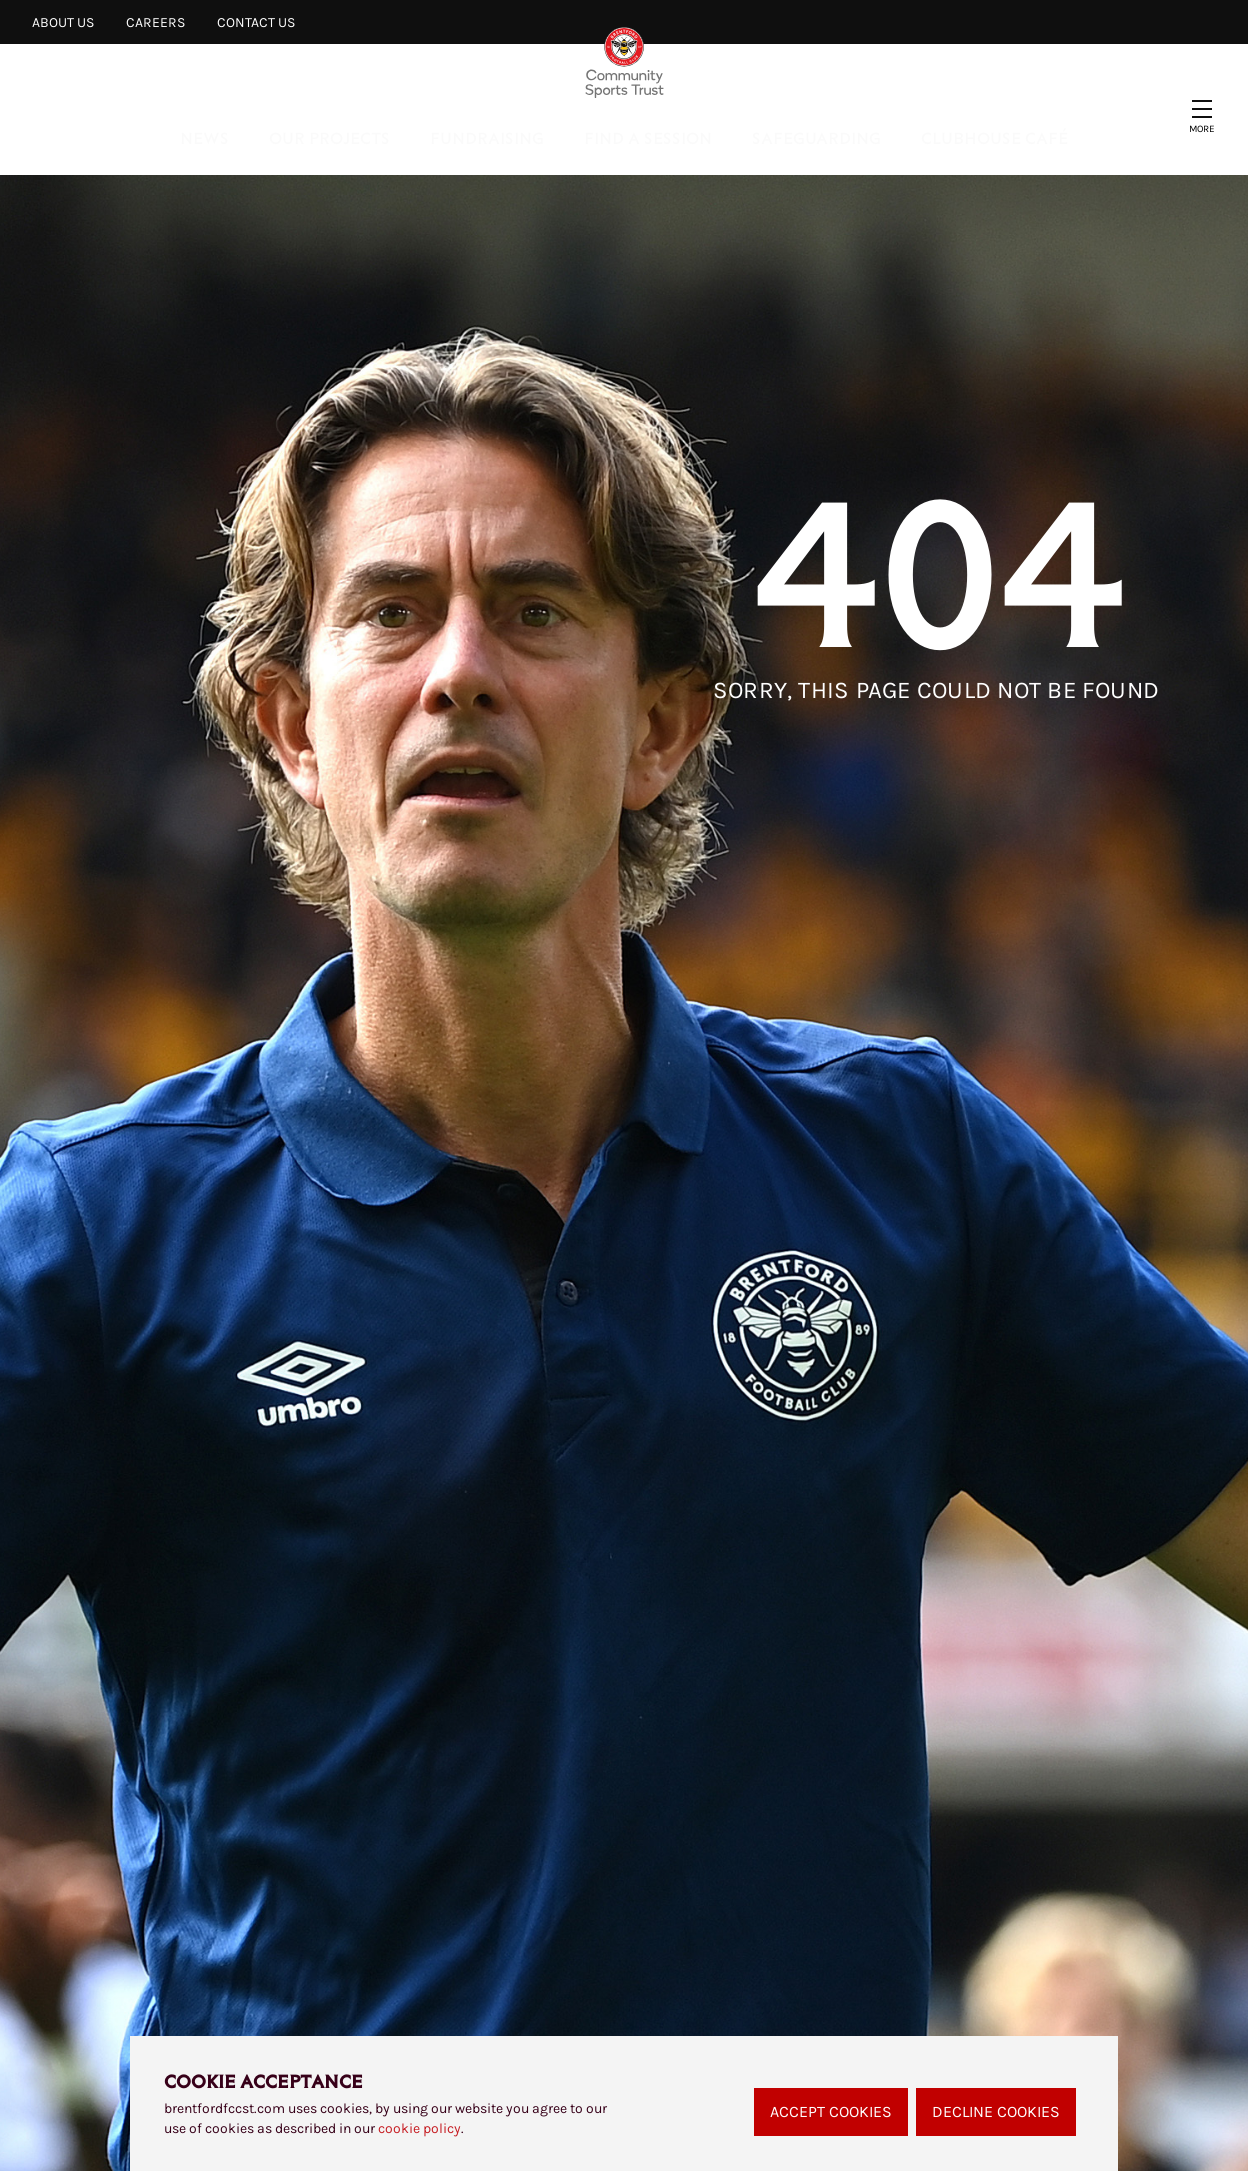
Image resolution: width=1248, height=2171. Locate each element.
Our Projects (329, 137)
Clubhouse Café (994, 137)
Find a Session (648, 137)
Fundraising (487, 137)
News (204, 137)
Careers (155, 22)
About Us (63, 22)
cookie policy (419, 2128)
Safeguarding (816, 137)
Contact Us (256, 22)
